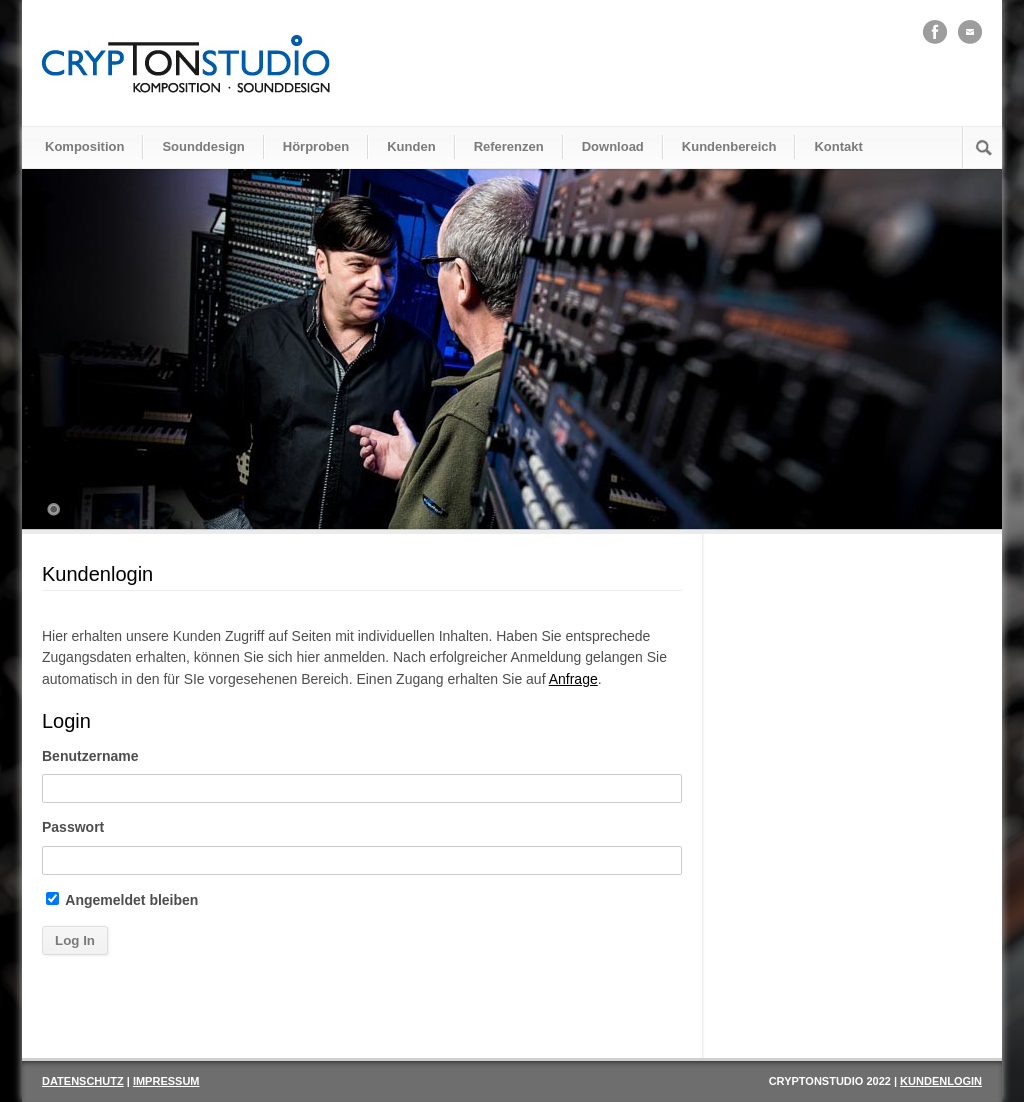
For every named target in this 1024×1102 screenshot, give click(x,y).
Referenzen (509, 146)
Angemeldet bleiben (122, 900)
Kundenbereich (729, 146)
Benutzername (90, 756)
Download (613, 146)
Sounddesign (203, 146)
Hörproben (316, 146)
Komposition (84, 146)
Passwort (73, 827)
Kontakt (838, 146)
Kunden (411, 146)
